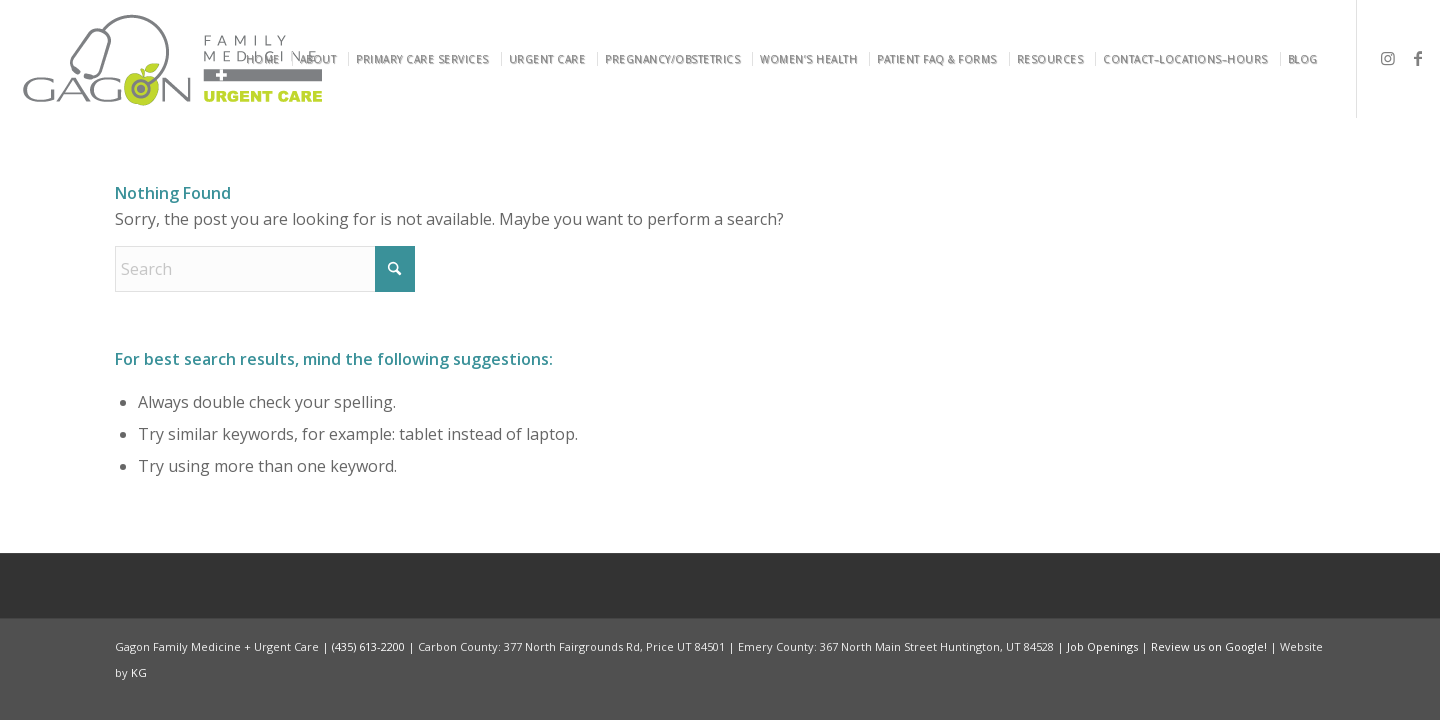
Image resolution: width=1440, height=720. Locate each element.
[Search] (265, 269)
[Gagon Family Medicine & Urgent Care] (175, 59)
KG (139, 672)
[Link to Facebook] (1418, 58)
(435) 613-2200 (368, 646)
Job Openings (1102, 646)
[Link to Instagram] (1388, 58)
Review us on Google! (1209, 646)
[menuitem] (266, 59)
